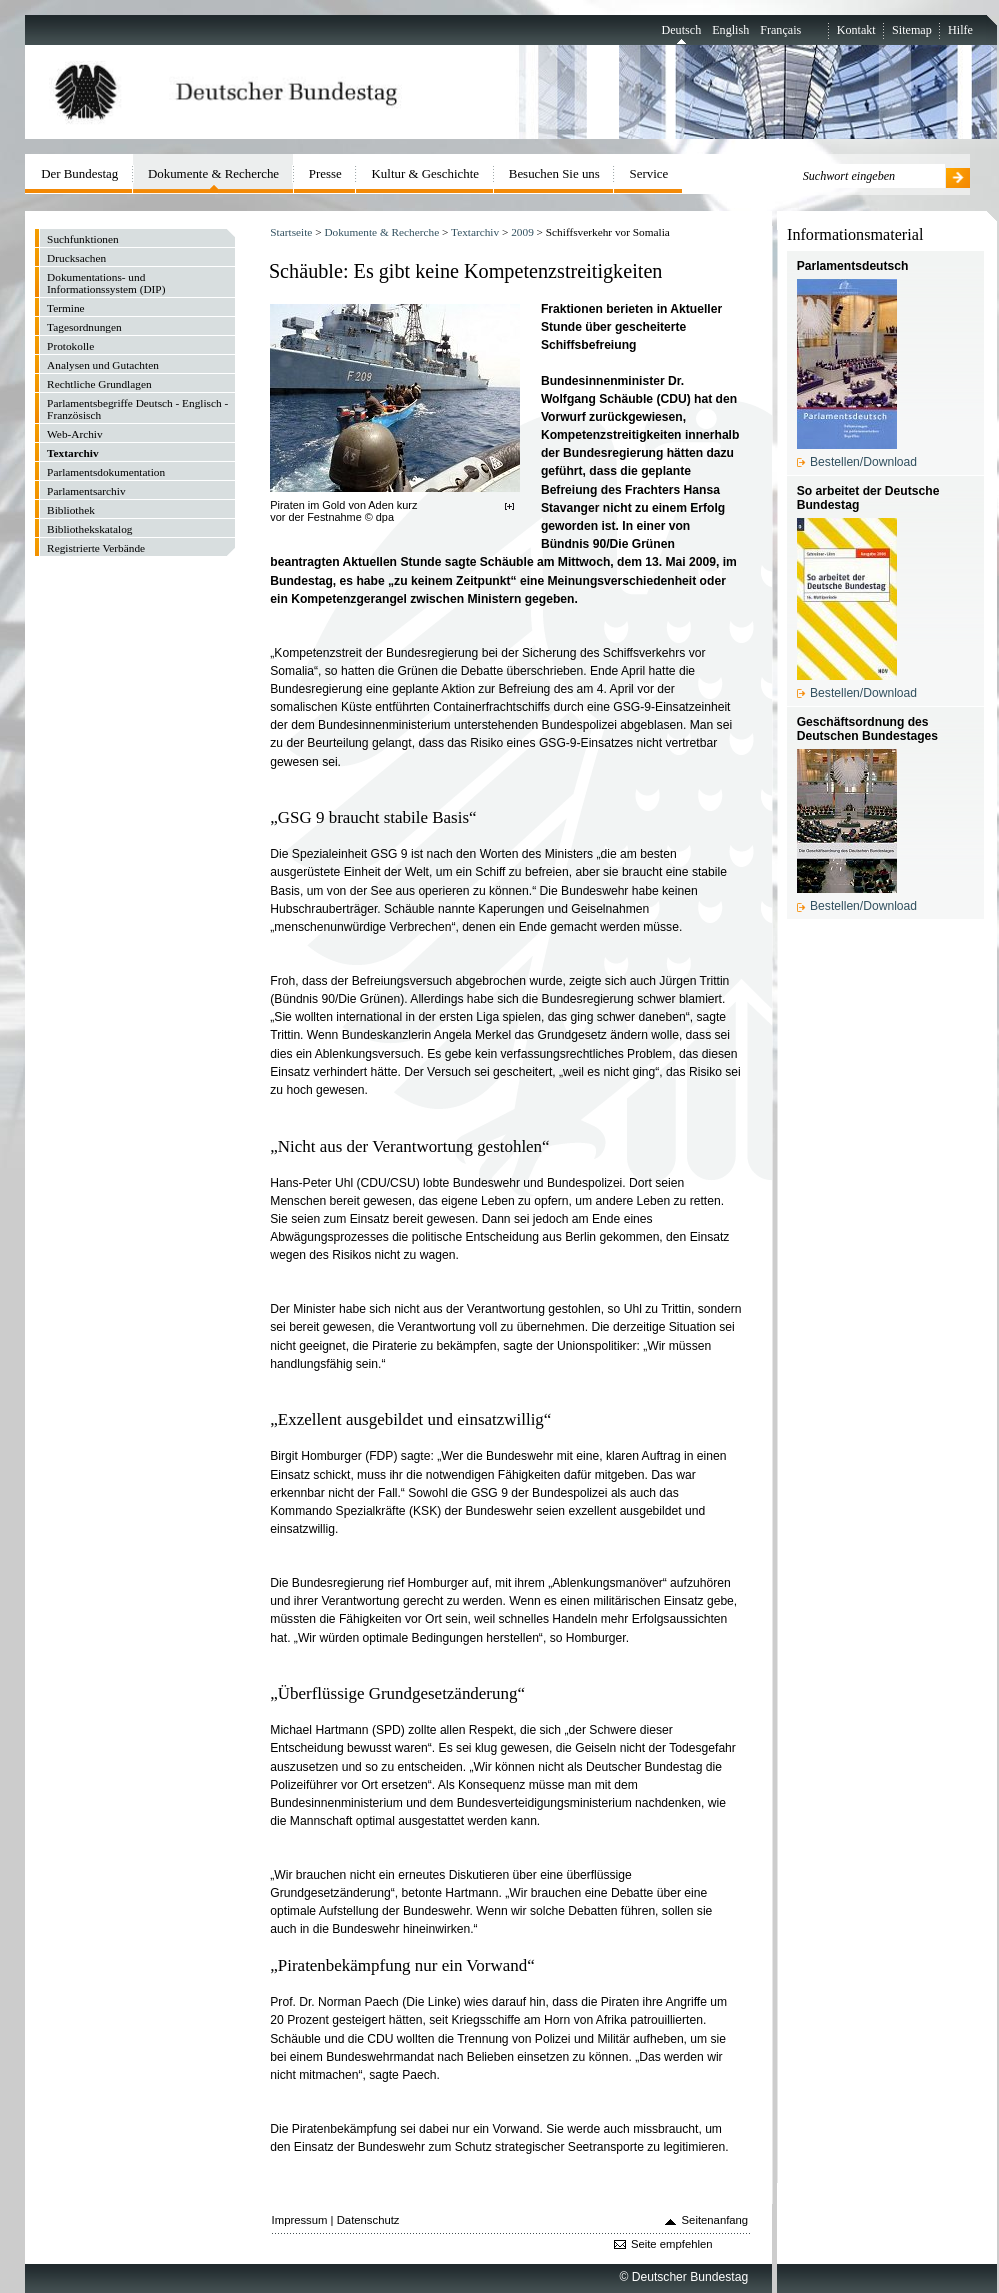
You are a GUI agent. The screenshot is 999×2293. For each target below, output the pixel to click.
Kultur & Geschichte (426, 173)
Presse (325, 173)
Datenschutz (368, 2220)
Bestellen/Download (863, 462)
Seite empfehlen (672, 2244)
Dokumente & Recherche (381, 232)
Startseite (291, 232)
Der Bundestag (79, 173)
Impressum (300, 2220)
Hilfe (960, 30)
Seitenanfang (715, 2220)
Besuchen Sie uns (554, 173)
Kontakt (856, 30)
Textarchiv (475, 232)
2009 (522, 232)
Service (649, 173)
